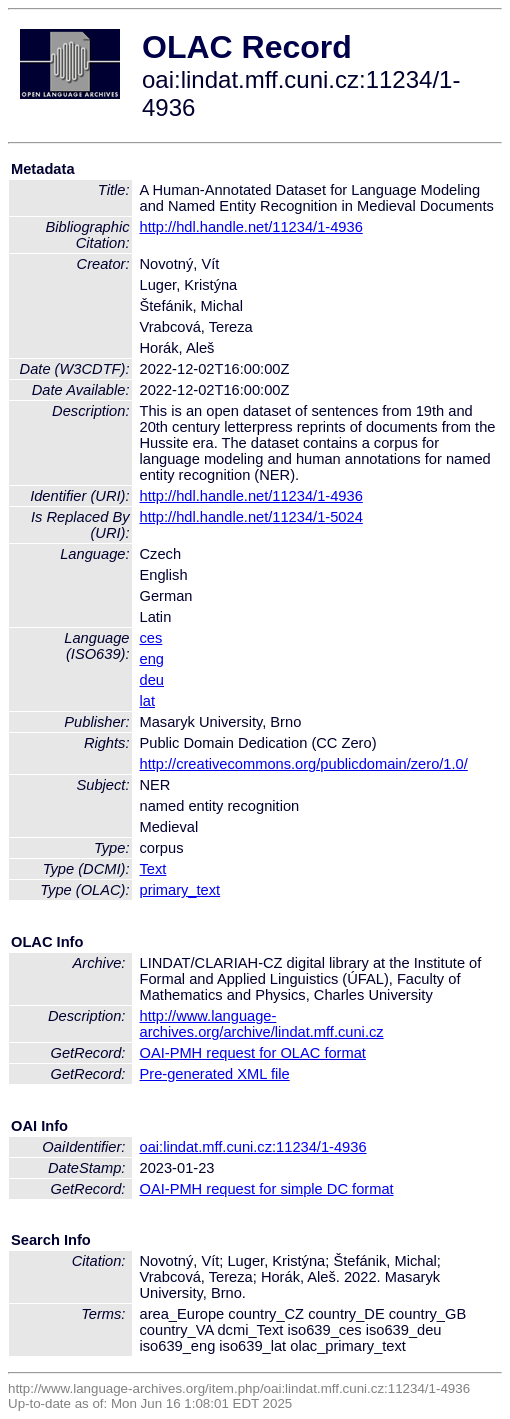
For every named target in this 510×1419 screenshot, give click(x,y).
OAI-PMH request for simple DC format (267, 1189)
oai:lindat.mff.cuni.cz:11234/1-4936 (253, 1147)
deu (152, 680)
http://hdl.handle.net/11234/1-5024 (251, 517)
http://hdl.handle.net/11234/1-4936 (251, 227)
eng (152, 659)
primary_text (180, 890)
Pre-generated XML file (215, 1074)
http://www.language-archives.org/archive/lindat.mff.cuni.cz (262, 1024)
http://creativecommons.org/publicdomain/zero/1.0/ (304, 764)
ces (151, 638)
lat (147, 701)
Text (153, 869)
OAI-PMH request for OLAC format (253, 1053)
